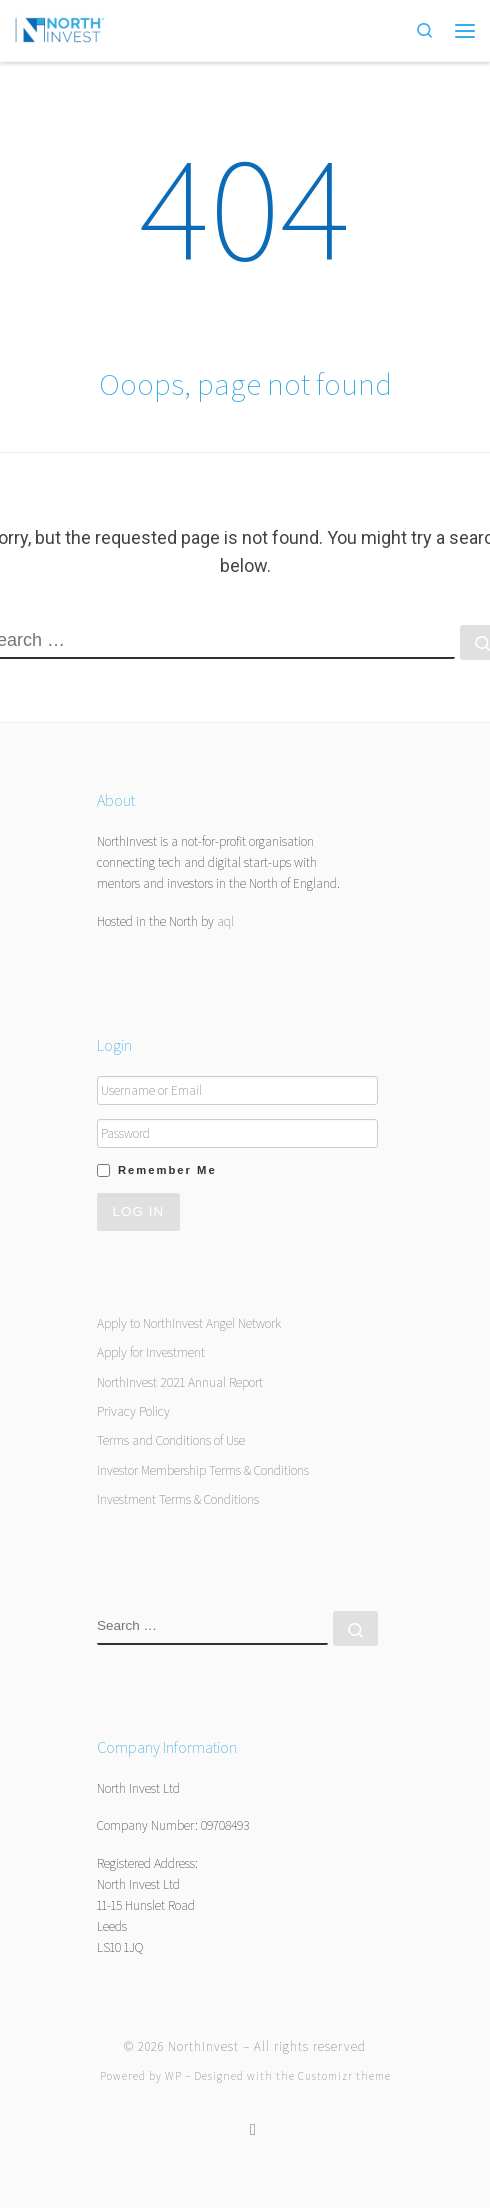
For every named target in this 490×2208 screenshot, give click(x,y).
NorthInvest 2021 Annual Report (180, 1382)
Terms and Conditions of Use (171, 1440)
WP (173, 2076)
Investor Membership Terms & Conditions (203, 1470)
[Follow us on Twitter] (253, 2129)
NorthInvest (203, 2046)
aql (225, 920)
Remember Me (167, 1170)
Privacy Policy (133, 1411)
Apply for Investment (151, 1352)
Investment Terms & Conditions (178, 1499)
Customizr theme (344, 2076)
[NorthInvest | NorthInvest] (60, 28)
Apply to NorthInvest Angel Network (189, 1323)
